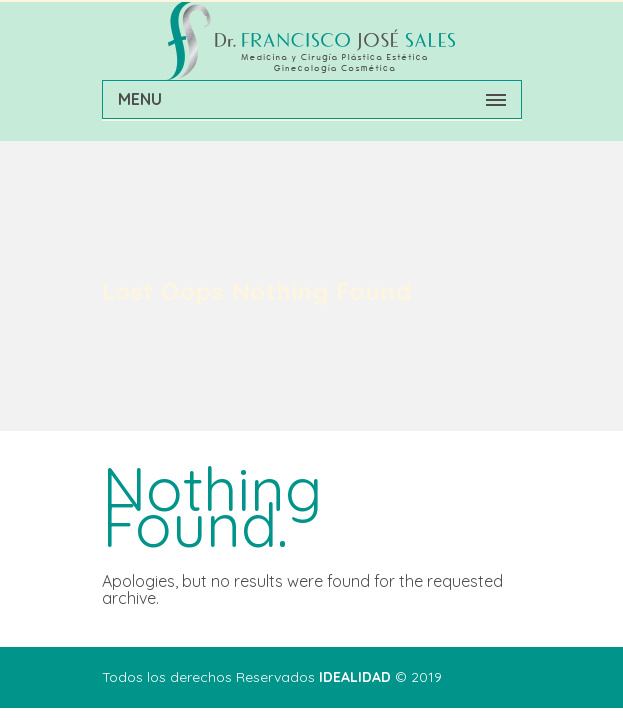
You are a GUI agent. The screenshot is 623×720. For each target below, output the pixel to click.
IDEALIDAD (355, 677)
